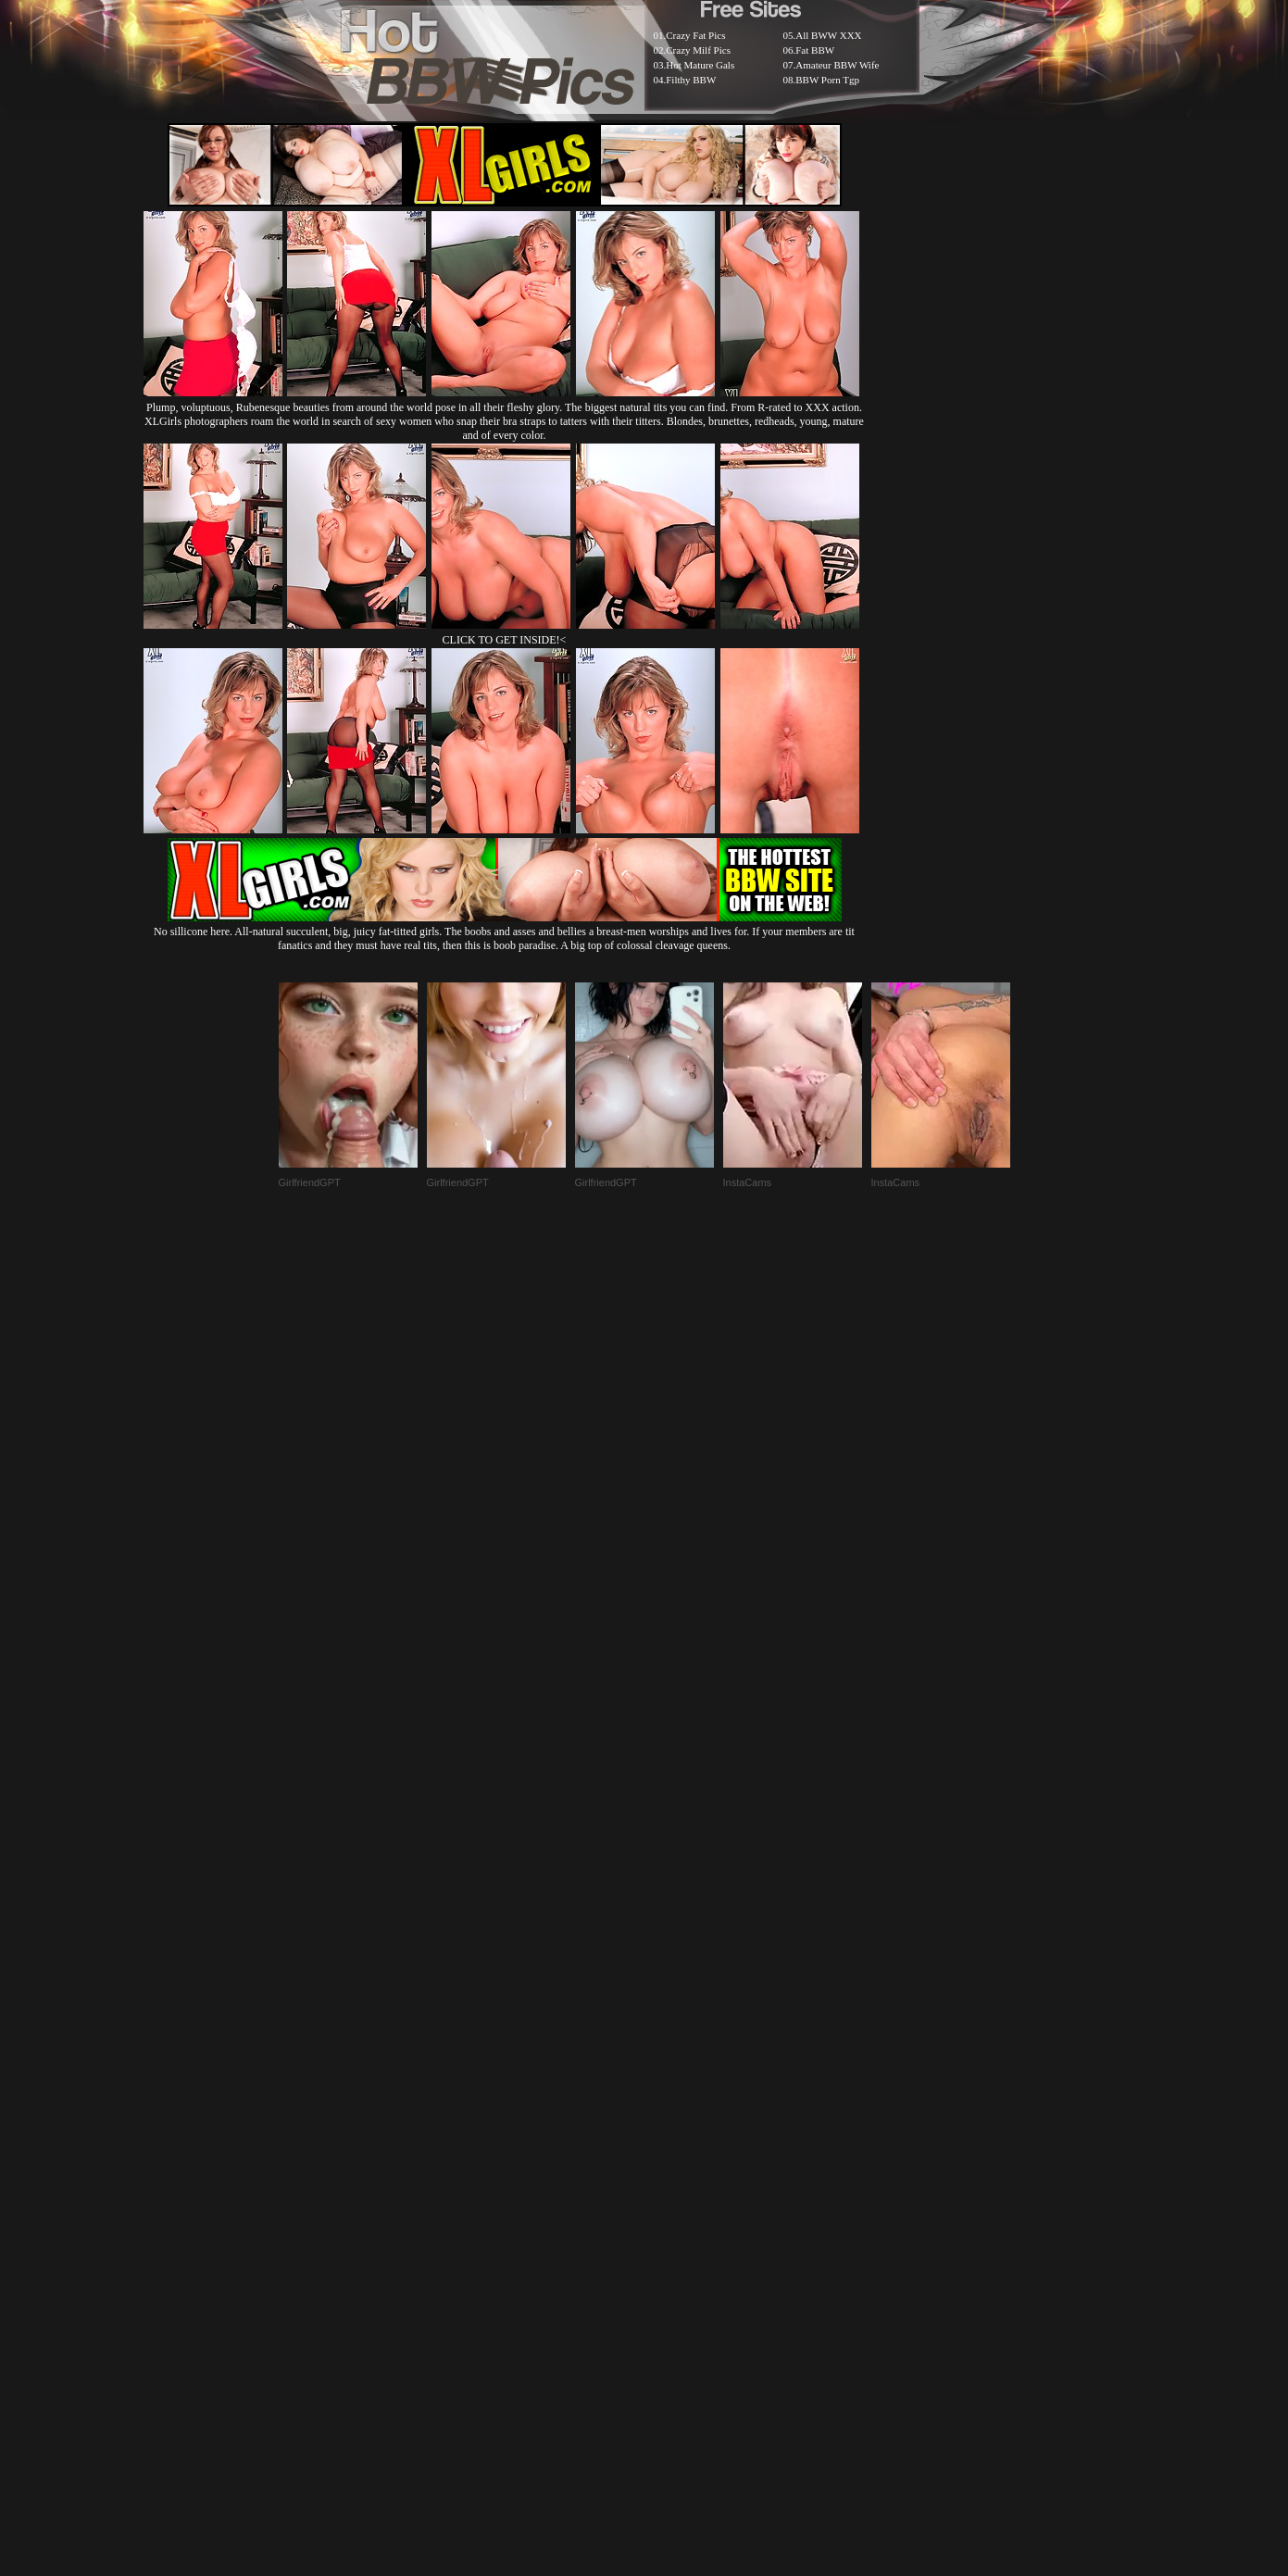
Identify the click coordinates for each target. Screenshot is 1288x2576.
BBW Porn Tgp (827, 79)
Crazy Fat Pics (695, 35)
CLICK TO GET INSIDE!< (505, 639)
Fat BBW (814, 50)
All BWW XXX (828, 35)
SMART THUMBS (676, 2126)
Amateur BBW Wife (837, 64)
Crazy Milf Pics (698, 50)
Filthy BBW (691, 79)
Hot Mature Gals (700, 64)
